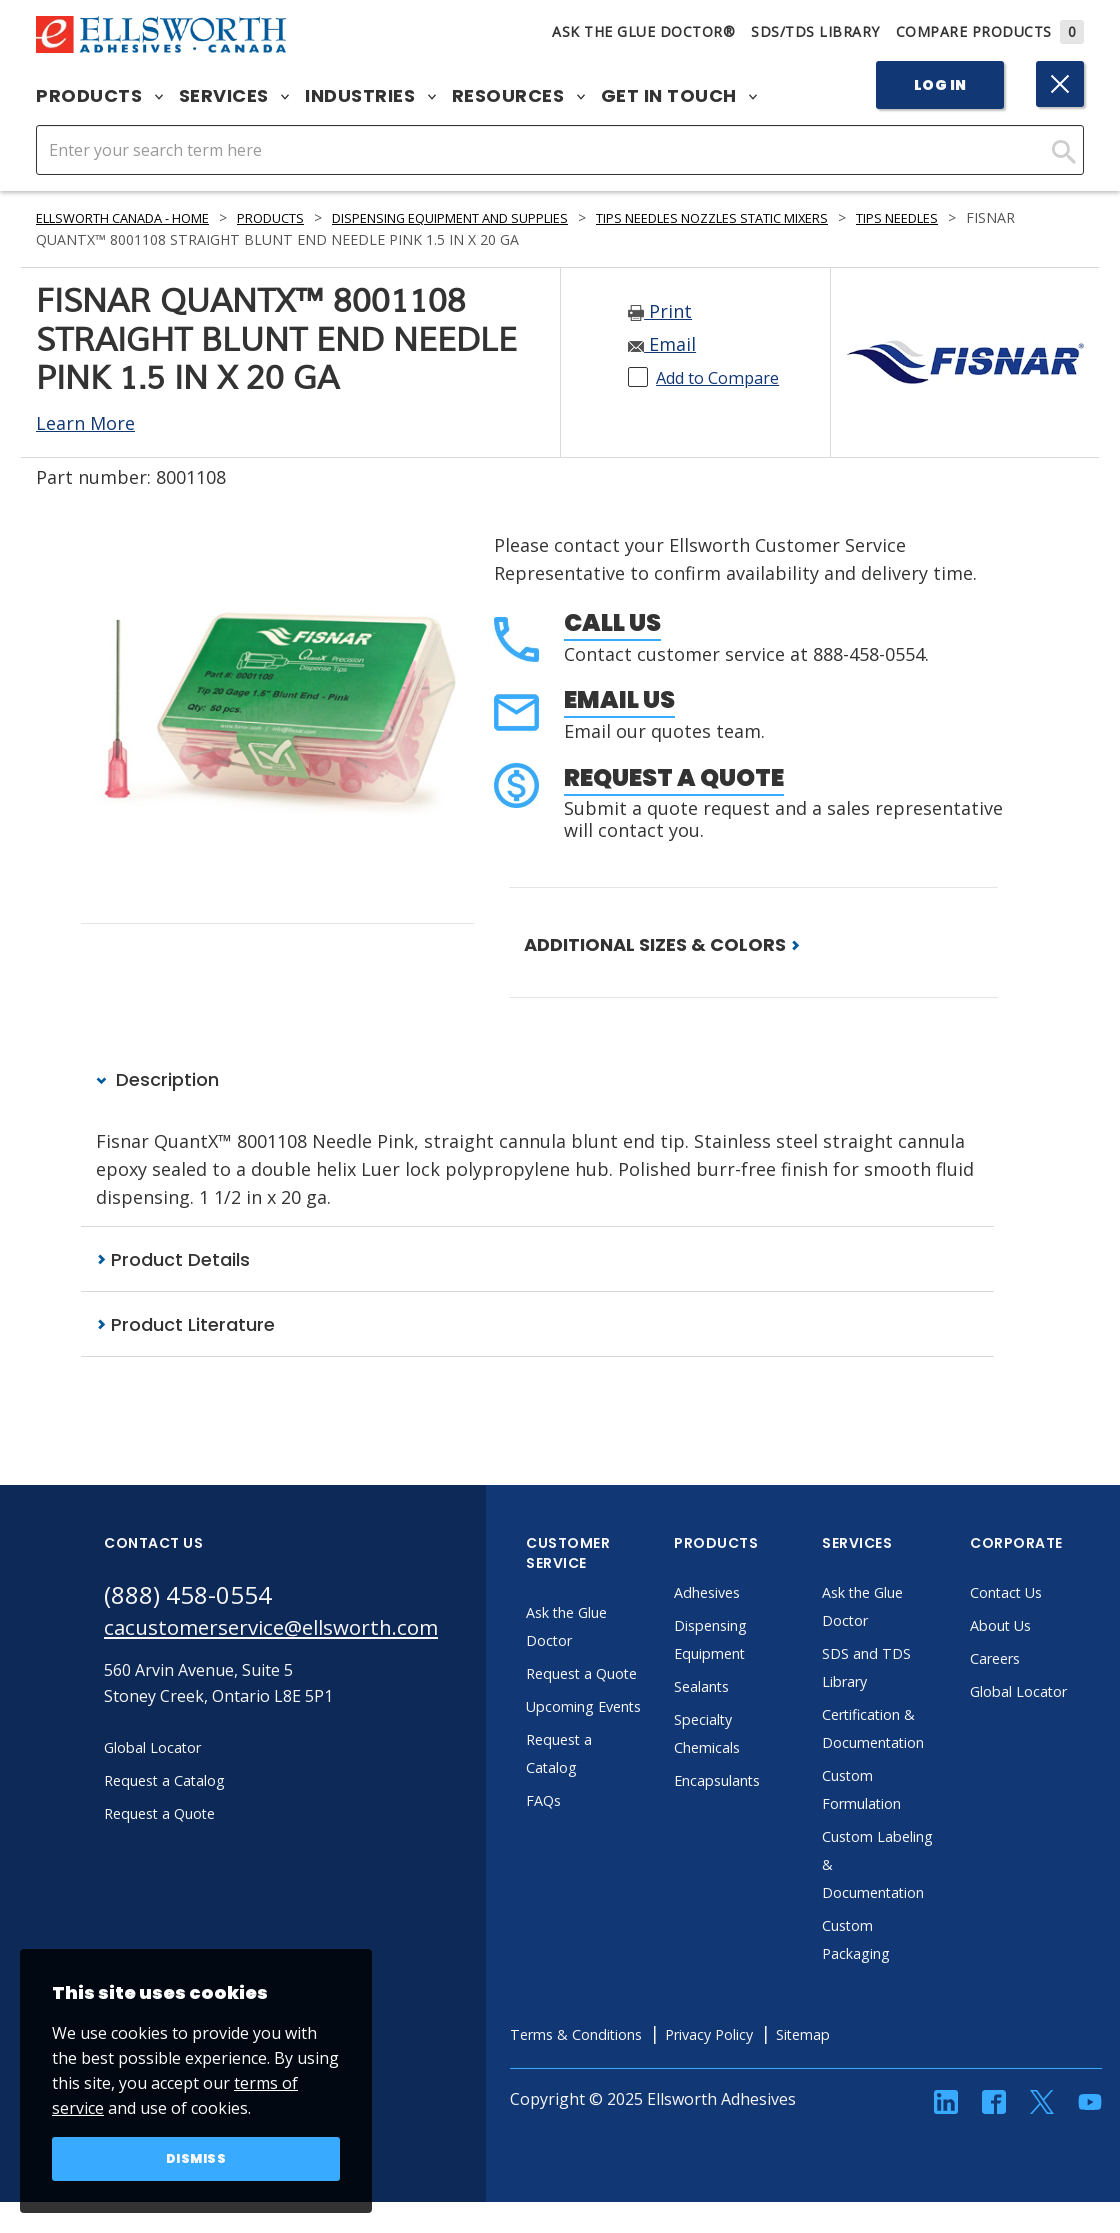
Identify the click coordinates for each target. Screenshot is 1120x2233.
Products (99, 96)
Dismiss (196, 2157)
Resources (518, 96)
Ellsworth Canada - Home (137, 217)
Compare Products (990, 31)
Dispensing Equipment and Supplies (508, 217)
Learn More (85, 423)
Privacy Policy (783, 2036)
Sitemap (886, 2036)
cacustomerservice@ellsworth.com (296, 1632)
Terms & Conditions (635, 2036)
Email (662, 344)
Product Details (173, 1260)
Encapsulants (775, 1782)
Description (157, 1080)
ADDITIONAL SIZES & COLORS (662, 944)
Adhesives (762, 1594)
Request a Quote (674, 777)
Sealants (757, 1688)
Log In (940, 85)
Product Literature (185, 1325)
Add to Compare (726, 377)
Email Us (619, 699)
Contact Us (1063, 1594)
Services (234, 96)
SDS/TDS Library (815, 31)
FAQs (596, 1858)
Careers (1051, 1660)
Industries (370, 96)
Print (660, 311)
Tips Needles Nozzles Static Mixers (810, 217)
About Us (1057, 1627)
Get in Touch (679, 96)
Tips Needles (1023, 217)
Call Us (612, 622)
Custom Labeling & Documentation (931, 1866)
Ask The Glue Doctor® (643, 31)
